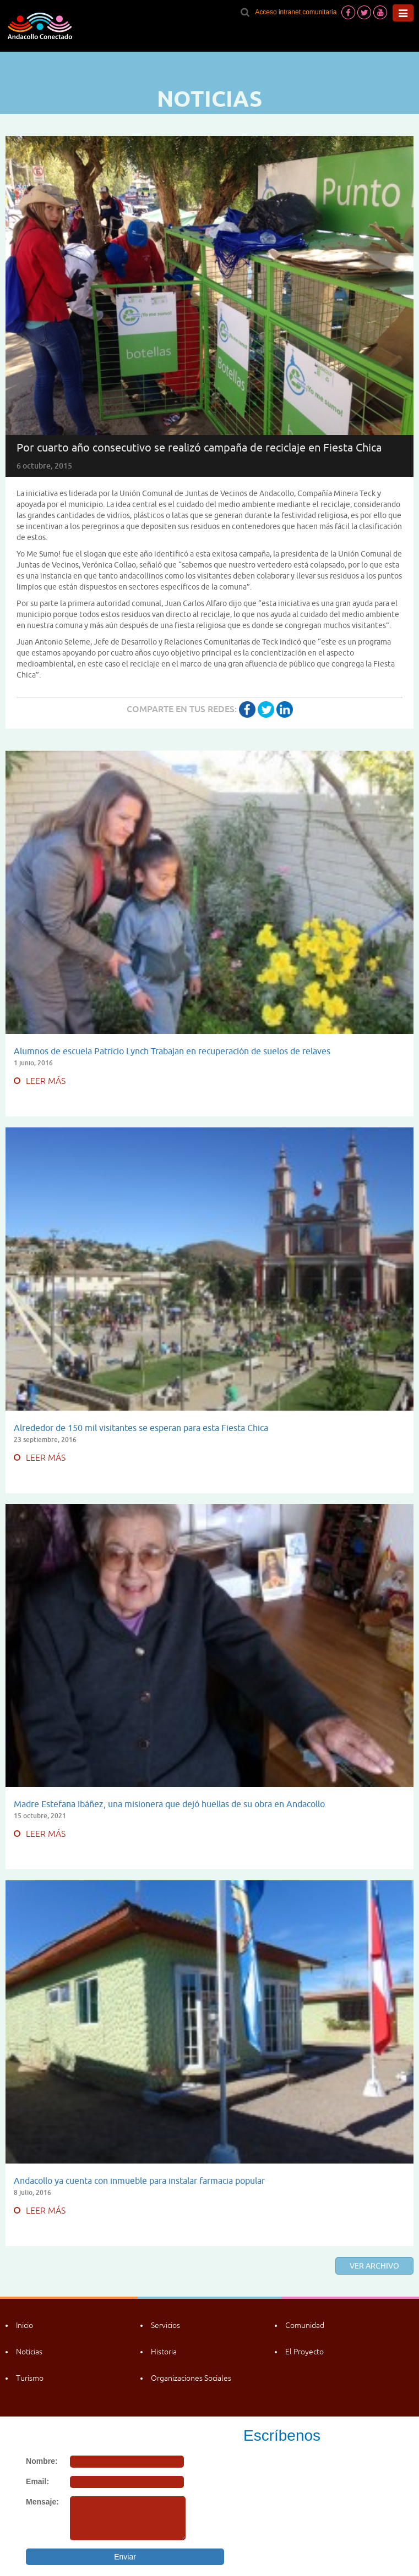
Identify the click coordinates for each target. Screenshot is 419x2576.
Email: (37, 2481)
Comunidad (304, 2325)
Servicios (165, 2325)
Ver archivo (374, 2265)
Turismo (29, 2378)
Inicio (24, 2325)
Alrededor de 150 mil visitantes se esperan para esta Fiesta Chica (141, 1428)
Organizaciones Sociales (191, 2378)
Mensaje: (42, 2501)
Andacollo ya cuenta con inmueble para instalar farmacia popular (139, 2181)
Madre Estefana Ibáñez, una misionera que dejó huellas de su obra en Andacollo (169, 1804)
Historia (164, 2351)
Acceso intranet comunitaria (295, 12)
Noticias (29, 2351)
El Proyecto (304, 2351)
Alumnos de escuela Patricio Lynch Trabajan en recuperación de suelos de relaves (172, 1051)
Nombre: (42, 2461)
